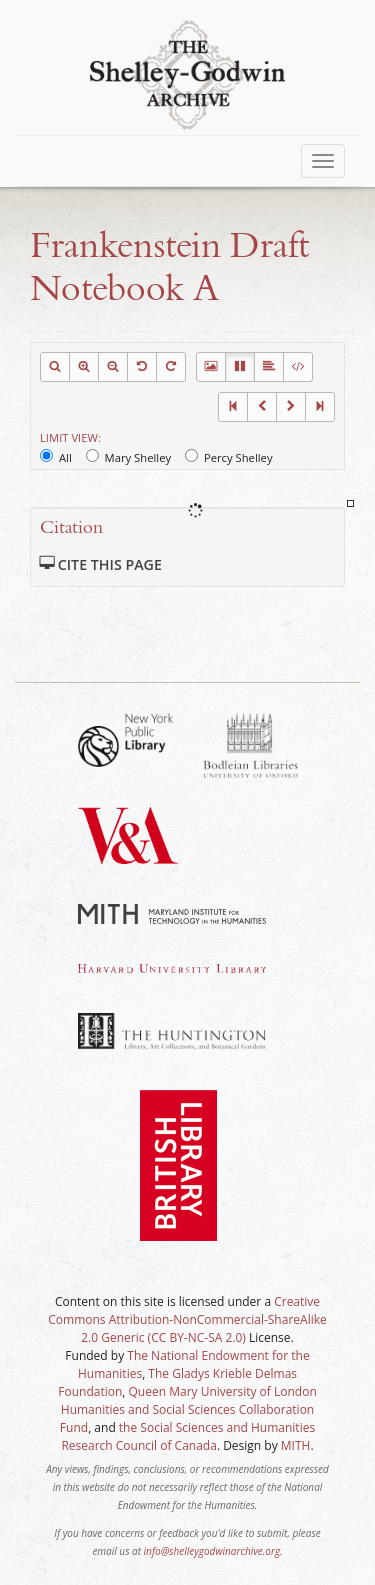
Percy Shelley (229, 457)
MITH (296, 1445)
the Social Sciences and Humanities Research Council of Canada (188, 1436)
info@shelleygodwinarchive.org (212, 1551)
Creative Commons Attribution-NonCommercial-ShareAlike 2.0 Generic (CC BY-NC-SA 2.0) (187, 1319)
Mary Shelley (128, 457)
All (56, 457)
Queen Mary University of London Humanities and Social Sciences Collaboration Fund (188, 1409)
